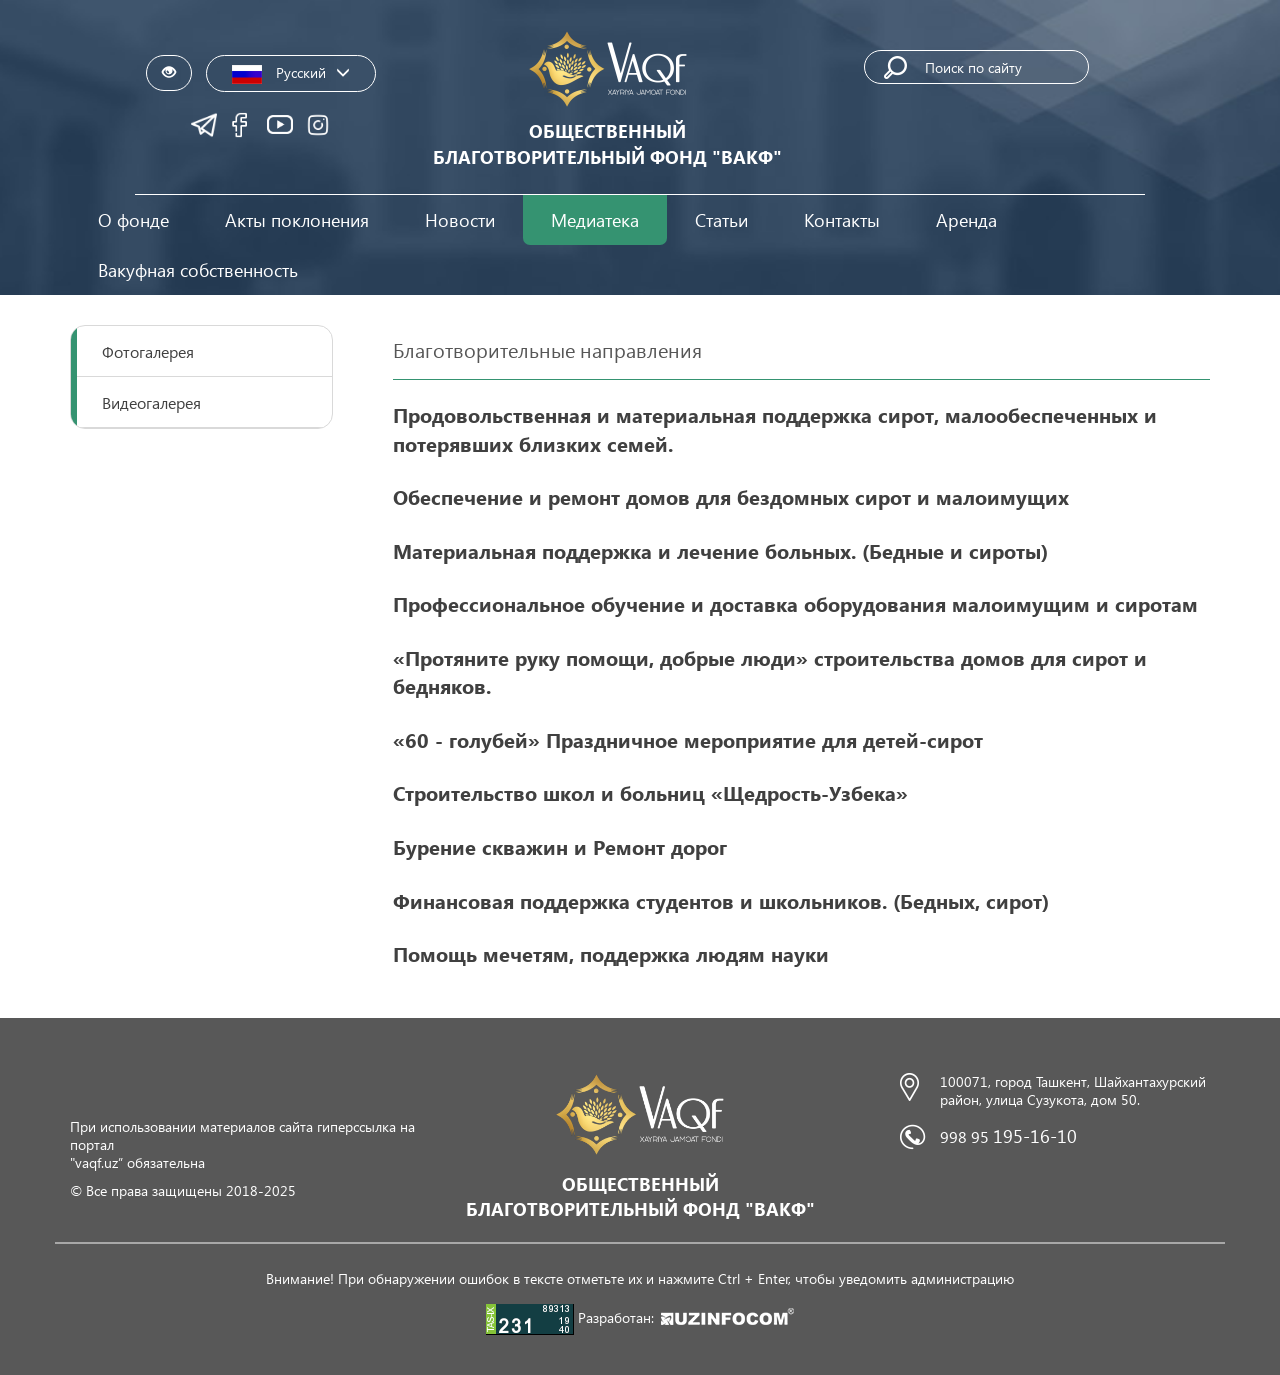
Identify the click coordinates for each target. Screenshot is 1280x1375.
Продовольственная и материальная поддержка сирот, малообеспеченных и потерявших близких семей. (775, 428)
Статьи (721, 219)
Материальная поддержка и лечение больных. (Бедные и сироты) (720, 550)
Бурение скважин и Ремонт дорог (560, 846)
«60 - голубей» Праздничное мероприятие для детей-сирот (688, 739)
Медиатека (595, 219)
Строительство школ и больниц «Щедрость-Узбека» (650, 792)
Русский (291, 73)
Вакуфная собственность (198, 269)
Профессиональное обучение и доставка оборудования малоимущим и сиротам (795, 603)
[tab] (201, 351)
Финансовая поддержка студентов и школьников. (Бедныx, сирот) (721, 900)
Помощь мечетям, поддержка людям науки (611, 953)
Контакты (842, 219)
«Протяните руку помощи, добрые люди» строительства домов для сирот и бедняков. (770, 671)
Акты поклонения (297, 219)
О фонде (133, 219)
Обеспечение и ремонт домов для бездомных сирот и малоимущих (731, 496)
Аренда (966, 219)
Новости (460, 219)
